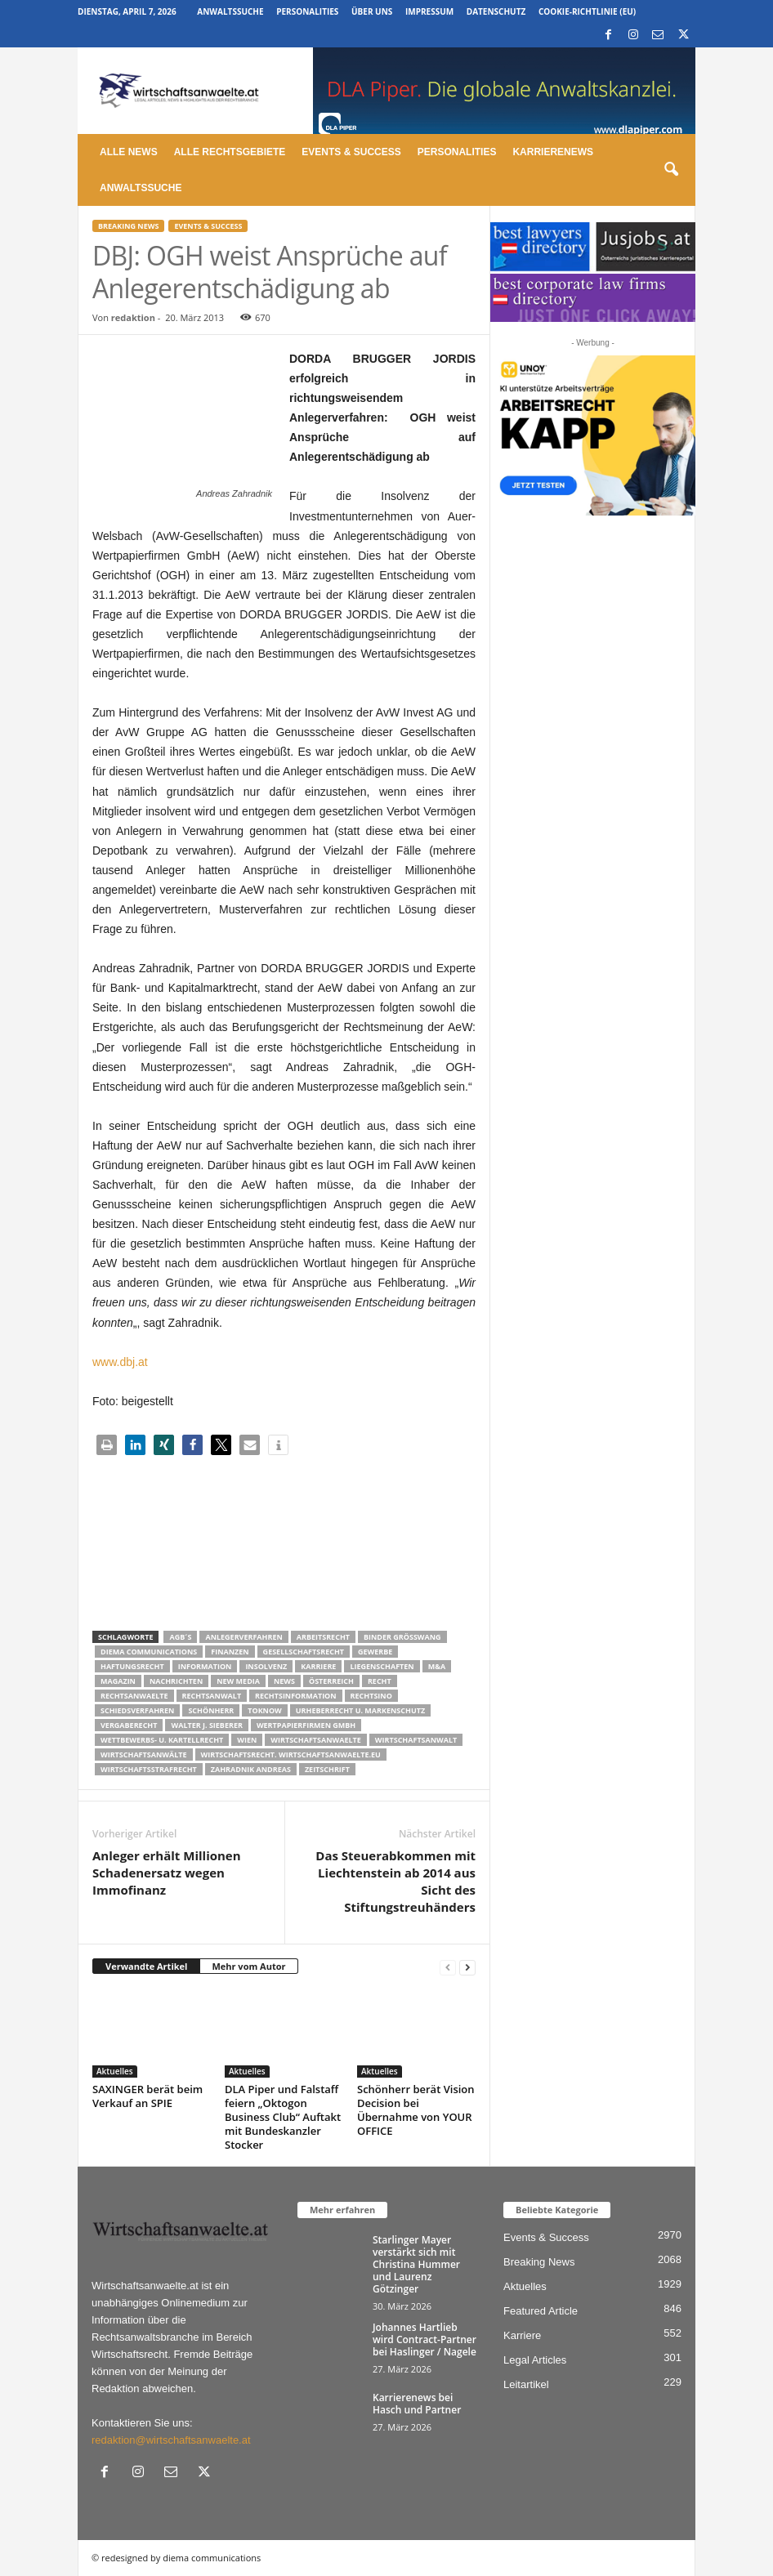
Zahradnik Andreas (251, 1769)
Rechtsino (371, 1695)
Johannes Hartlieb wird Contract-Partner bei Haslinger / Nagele (424, 2339)
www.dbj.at (120, 1361)
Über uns (371, 11)
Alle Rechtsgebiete (230, 152)
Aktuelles (114, 2071)
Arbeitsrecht (323, 1637)
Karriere (318, 1666)
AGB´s (180, 1637)
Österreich (331, 1681)
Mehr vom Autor (248, 1966)
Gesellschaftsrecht (303, 1651)
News (284, 1681)
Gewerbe (375, 1651)
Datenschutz (496, 11)
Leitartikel (526, 2384)
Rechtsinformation (295, 1695)
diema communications (149, 1651)
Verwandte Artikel (146, 1966)
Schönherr (211, 1710)
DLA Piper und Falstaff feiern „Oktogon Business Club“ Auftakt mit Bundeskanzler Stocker (283, 2117)
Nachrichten (176, 1681)
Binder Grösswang (402, 1637)
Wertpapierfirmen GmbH (306, 1725)
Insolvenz (266, 1666)
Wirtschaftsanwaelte (315, 1739)
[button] (671, 170)
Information (205, 1666)
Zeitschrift (327, 1769)
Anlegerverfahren (243, 1637)
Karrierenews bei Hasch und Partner (417, 2404)
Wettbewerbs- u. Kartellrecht (162, 1739)
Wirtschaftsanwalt (416, 1739)
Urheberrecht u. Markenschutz (360, 1710)
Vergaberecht (129, 1725)
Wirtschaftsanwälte (144, 1754)
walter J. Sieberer (206, 1725)
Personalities (307, 11)
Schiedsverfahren (137, 1710)
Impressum (429, 11)
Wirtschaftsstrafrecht (149, 1769)
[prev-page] (448, 1967)
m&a (436, 1666)
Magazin (118, 1681)
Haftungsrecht (132, 1666)
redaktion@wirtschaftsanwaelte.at (171, 2440)
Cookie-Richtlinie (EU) (587, 11)
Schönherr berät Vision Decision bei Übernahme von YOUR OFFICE (416, 2110)
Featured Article (540, 2311)
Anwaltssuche (230, 11)
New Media (238, 1681)
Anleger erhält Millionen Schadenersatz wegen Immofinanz (166, 1872)
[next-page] (467, 1967)
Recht (379, 1681)
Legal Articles (534, 2360)
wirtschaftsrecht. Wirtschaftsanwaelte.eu (291, 1754)
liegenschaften (381, 1666)
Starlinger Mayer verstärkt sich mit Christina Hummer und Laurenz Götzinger (416, 2264)
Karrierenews (552, 152)
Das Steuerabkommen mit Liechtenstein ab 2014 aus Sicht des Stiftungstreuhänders (395, 1881)
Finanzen (229, 1651)
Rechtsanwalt (212, 1695)
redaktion (133, 317)
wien (247, 1739)
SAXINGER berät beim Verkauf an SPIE (147, 2096)
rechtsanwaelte (134, 1695)
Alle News (129, 152)
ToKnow (265, 1710)
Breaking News (128, 226)
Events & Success (351, 152)
